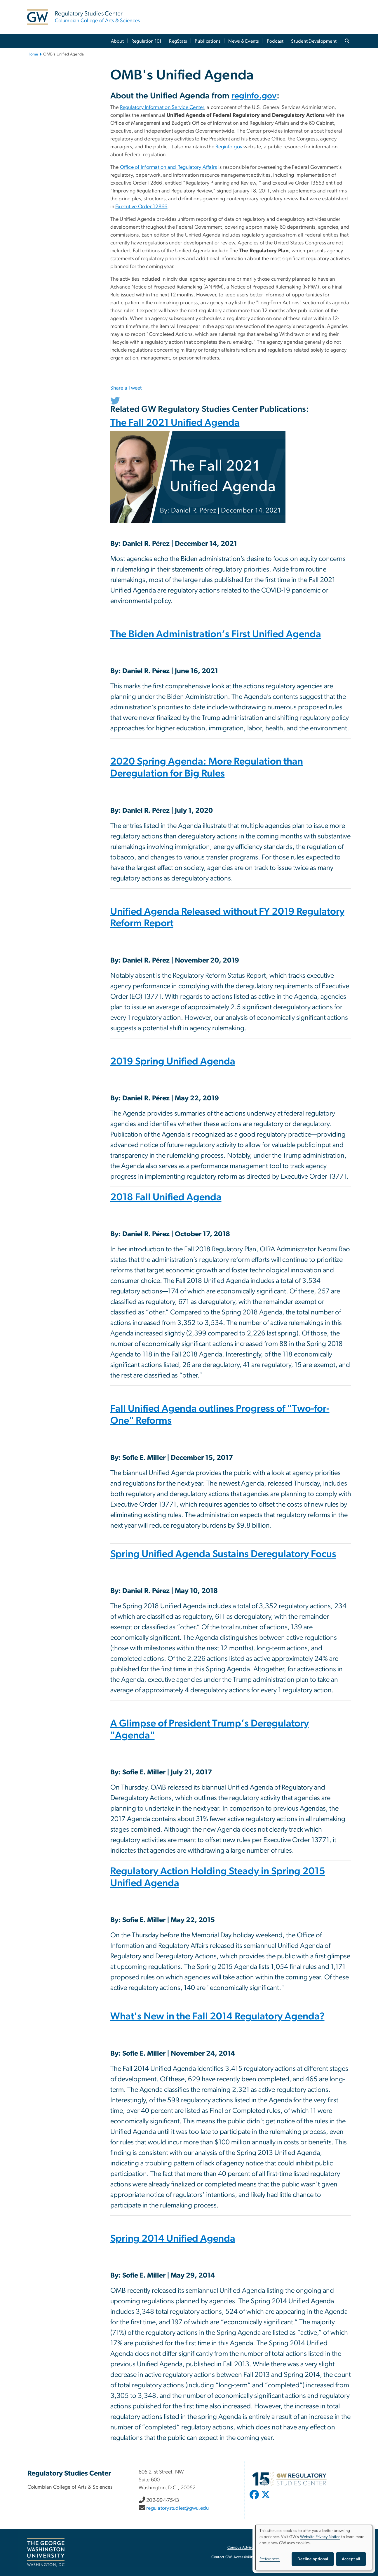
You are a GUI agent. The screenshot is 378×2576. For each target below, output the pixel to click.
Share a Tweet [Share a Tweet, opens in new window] (126, 388)
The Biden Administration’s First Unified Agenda (215, 635)
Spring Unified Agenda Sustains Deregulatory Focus (223, 1555)
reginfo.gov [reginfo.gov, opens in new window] (254, 96)
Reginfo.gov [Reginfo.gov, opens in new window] (228, 147)
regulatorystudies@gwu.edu (177, 2508)
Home (32, 54)
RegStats (178, 41)
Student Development (314, 41)
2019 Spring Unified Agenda (172, 1063)
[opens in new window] (255, 2499)
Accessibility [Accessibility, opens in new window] (244, 2557)
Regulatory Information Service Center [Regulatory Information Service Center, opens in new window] (162, 107)
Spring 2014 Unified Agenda (172, 2240)
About (117, 41)
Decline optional (312, 2559)
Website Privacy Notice (320, 2537)
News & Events (243, 41)
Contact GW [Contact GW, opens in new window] (221, 2557)
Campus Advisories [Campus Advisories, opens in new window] (243, 2547)
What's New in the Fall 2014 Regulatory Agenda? (217, 2018)
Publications (208, 41)
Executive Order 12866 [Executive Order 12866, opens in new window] (141, 206)
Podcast (275, 41)
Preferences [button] (269, 2559)
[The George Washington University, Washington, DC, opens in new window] (46, 2552)
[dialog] (313, 2547)
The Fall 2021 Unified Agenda (175, 424)
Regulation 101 (146, 41)
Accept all (351, 2559)
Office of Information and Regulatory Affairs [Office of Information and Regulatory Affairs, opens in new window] (168, 167)
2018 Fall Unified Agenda (166, 1198)
